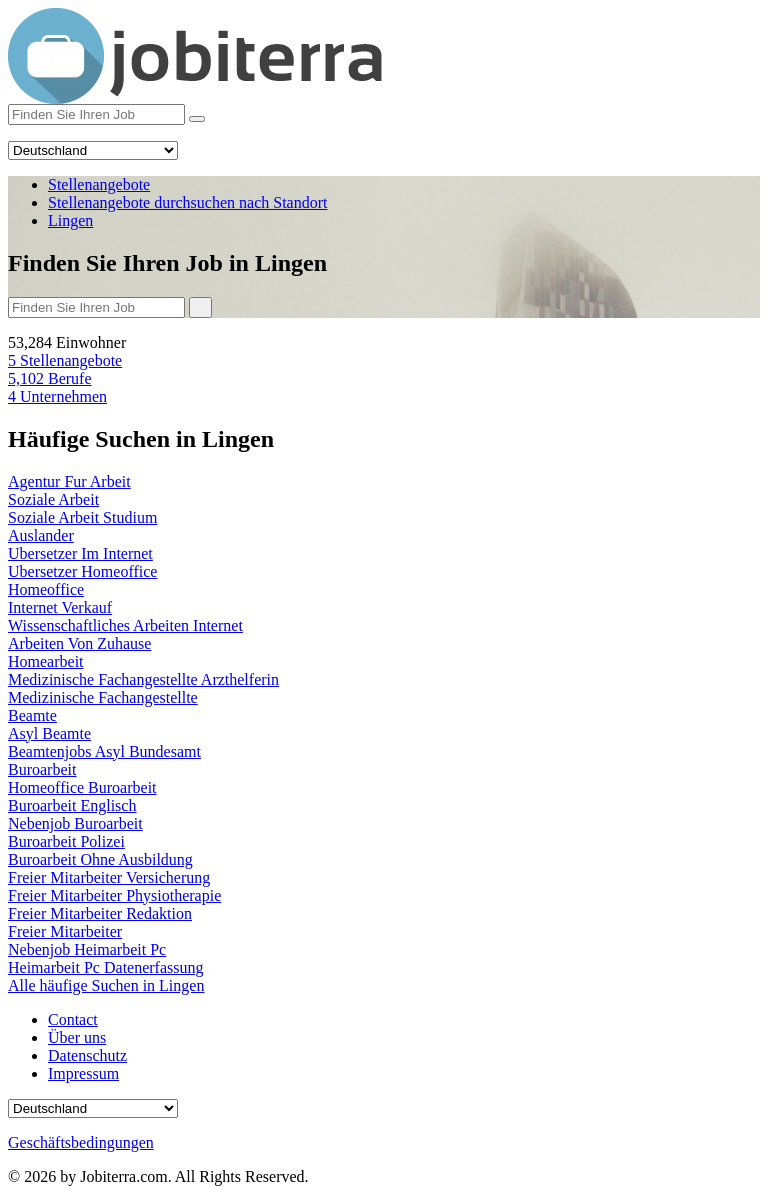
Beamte (32, 715)
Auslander (41, 535)
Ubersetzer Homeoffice (82, 571)
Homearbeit (46, 661)
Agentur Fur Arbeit (69, 481)
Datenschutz (87, 1055)
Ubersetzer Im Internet (80, 553)
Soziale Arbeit (53, 499)
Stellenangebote (65, 360)
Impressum (83, 1073)
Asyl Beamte (49, 733)
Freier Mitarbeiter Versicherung (109, 877)
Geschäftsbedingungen (81, 1142)
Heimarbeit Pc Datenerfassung (105, 967)
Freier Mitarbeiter (65, 931)
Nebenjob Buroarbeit (75, 823)
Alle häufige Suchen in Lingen (106, 985)
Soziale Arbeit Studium (82, 517)
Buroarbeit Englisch (72, 805)
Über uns (77, 1037)
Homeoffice (46, 589)
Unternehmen (57, 396)
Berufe (50, 378)
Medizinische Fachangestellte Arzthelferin (143, 679)
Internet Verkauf (60, 607)
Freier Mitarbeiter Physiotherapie (114, 895)
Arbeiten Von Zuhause (79, 643)
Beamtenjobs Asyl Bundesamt (104, 751)
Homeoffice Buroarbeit (82, 787)
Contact (73, 1019)
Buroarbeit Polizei (66, 841)
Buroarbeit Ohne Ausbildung (100, 859)
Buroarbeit (42, 769)
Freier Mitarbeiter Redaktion (100, 913)
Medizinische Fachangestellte (103, 697)
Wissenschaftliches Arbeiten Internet (125, 625)
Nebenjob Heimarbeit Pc (87, 949)
